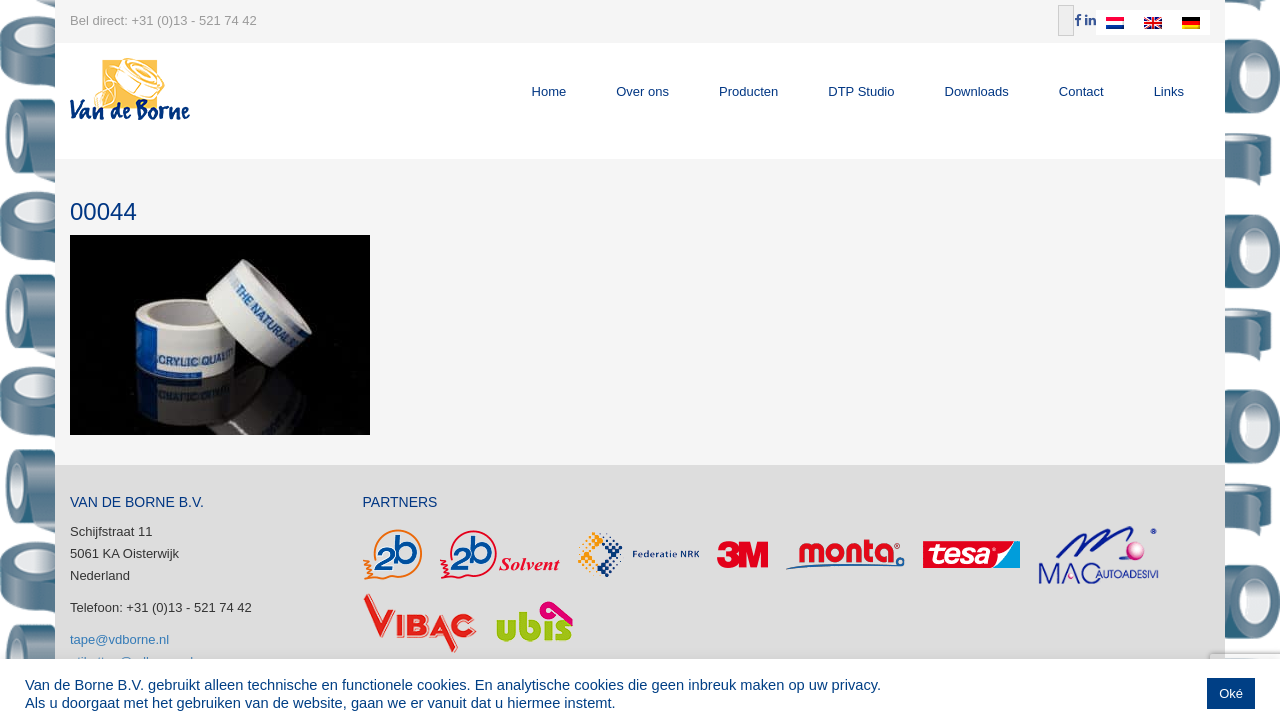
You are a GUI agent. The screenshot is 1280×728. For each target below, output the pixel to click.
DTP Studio (861, 91)
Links (1169, 91)
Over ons (642, 91)
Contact (1081, 91)
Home (549, 91)
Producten (748, 91)
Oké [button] (1231, 693)
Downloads (977, 91)
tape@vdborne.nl (119, 639)
